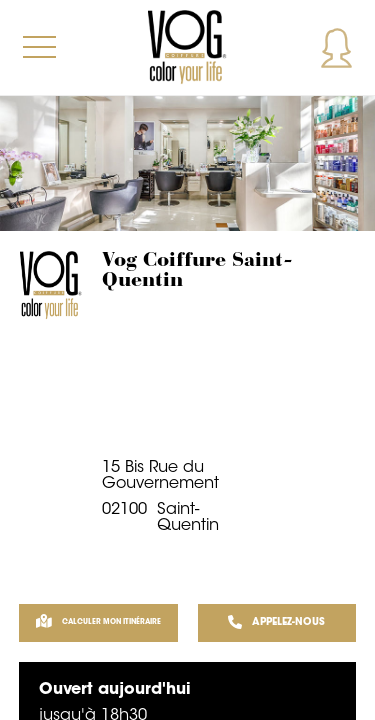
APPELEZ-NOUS (276, 623)
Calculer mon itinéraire (98, 623)
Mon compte (336, 47)
